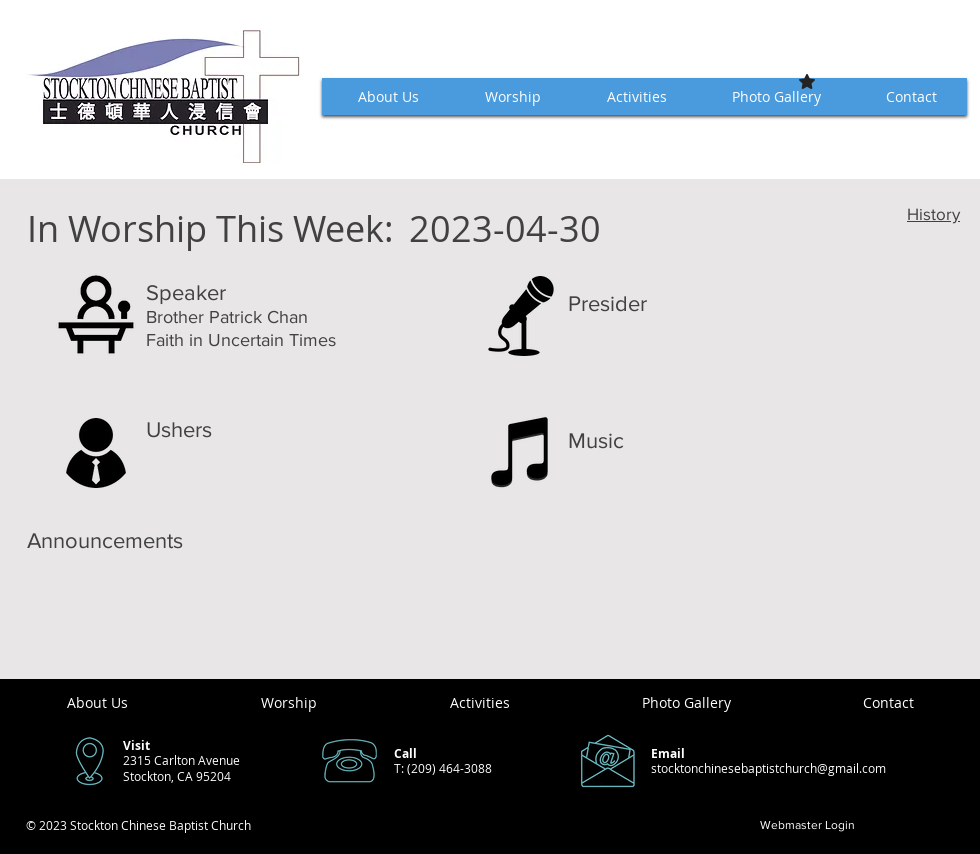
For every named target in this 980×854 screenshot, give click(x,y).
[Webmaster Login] (807, 825)
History (933, 213)
